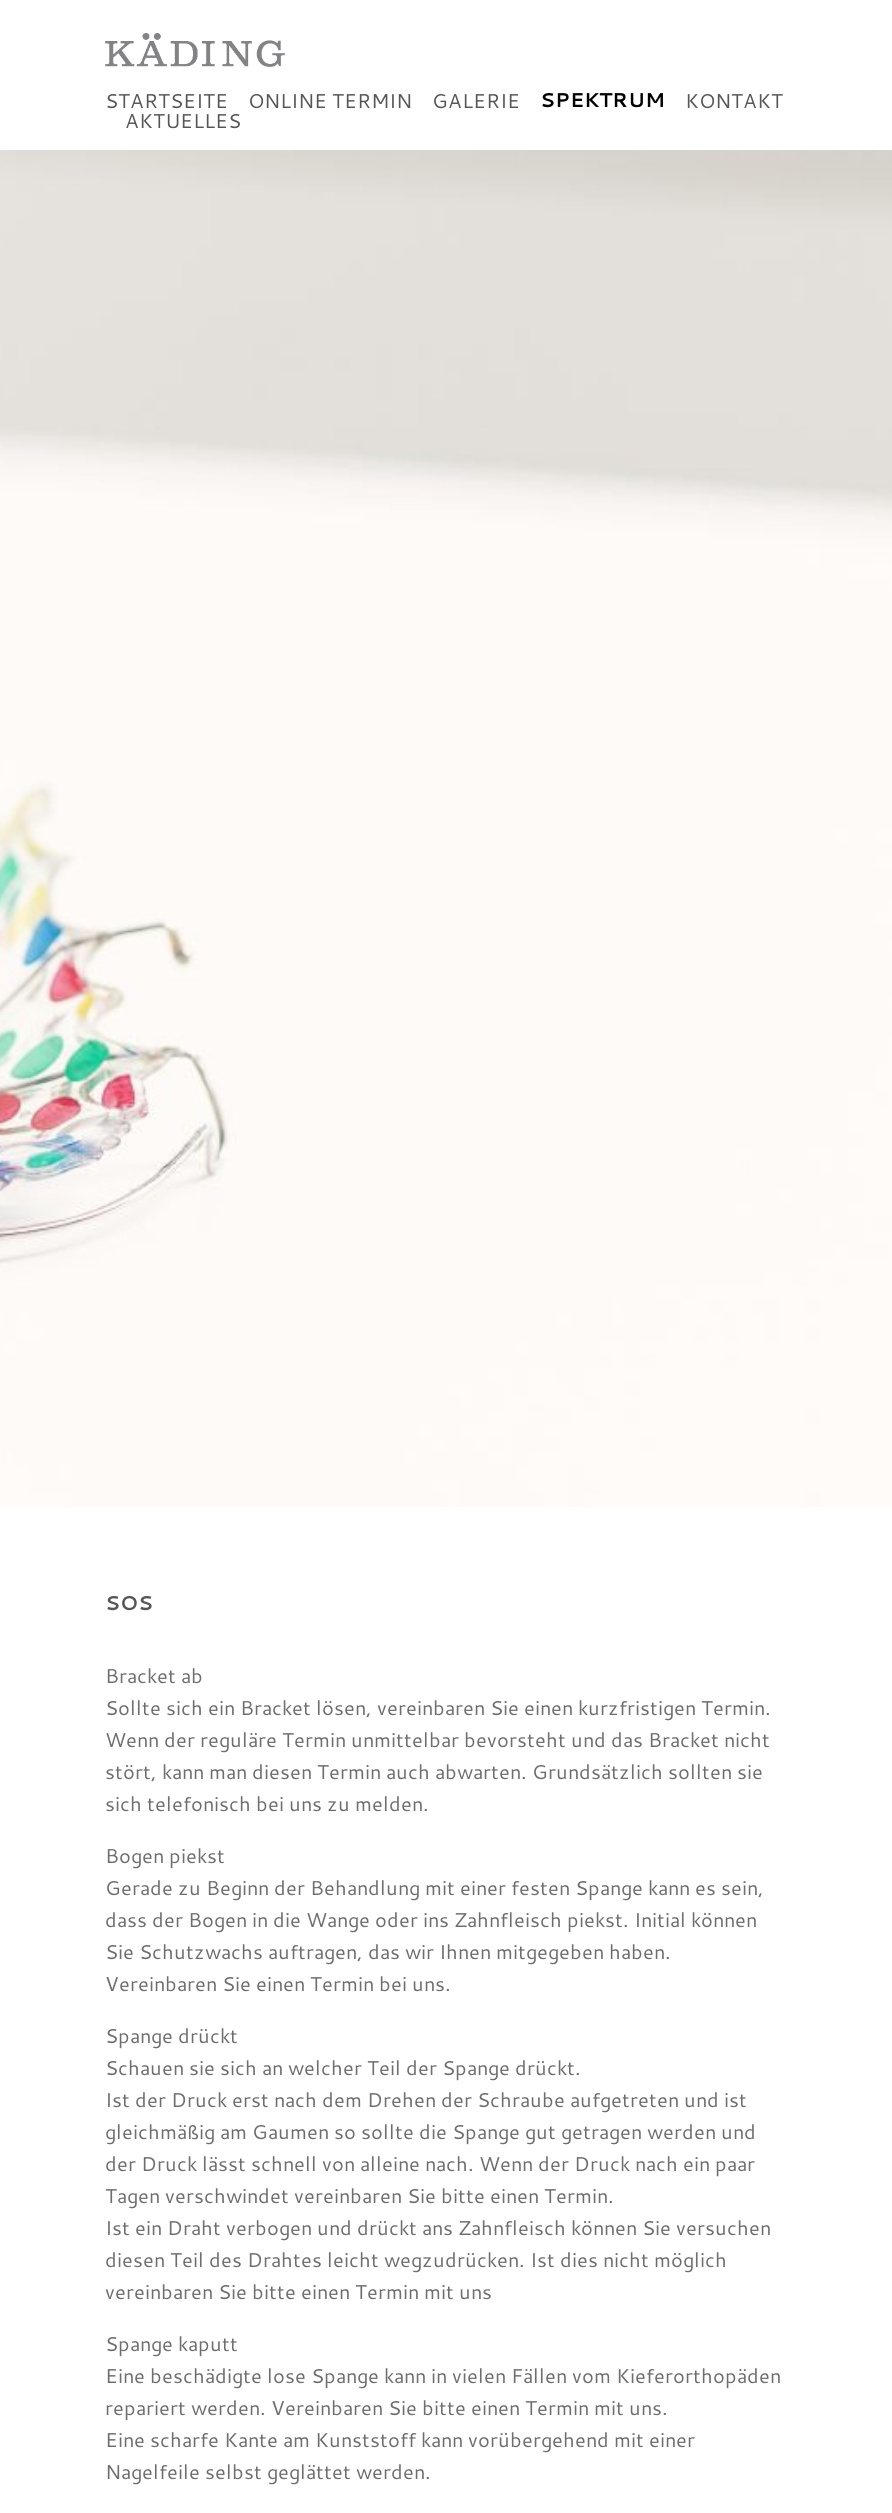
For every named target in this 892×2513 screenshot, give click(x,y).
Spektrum (602, 124)
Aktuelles (183, 144)
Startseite (166, 124)
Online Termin (330, 124)
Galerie (476, 124)
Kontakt (734, 124)
